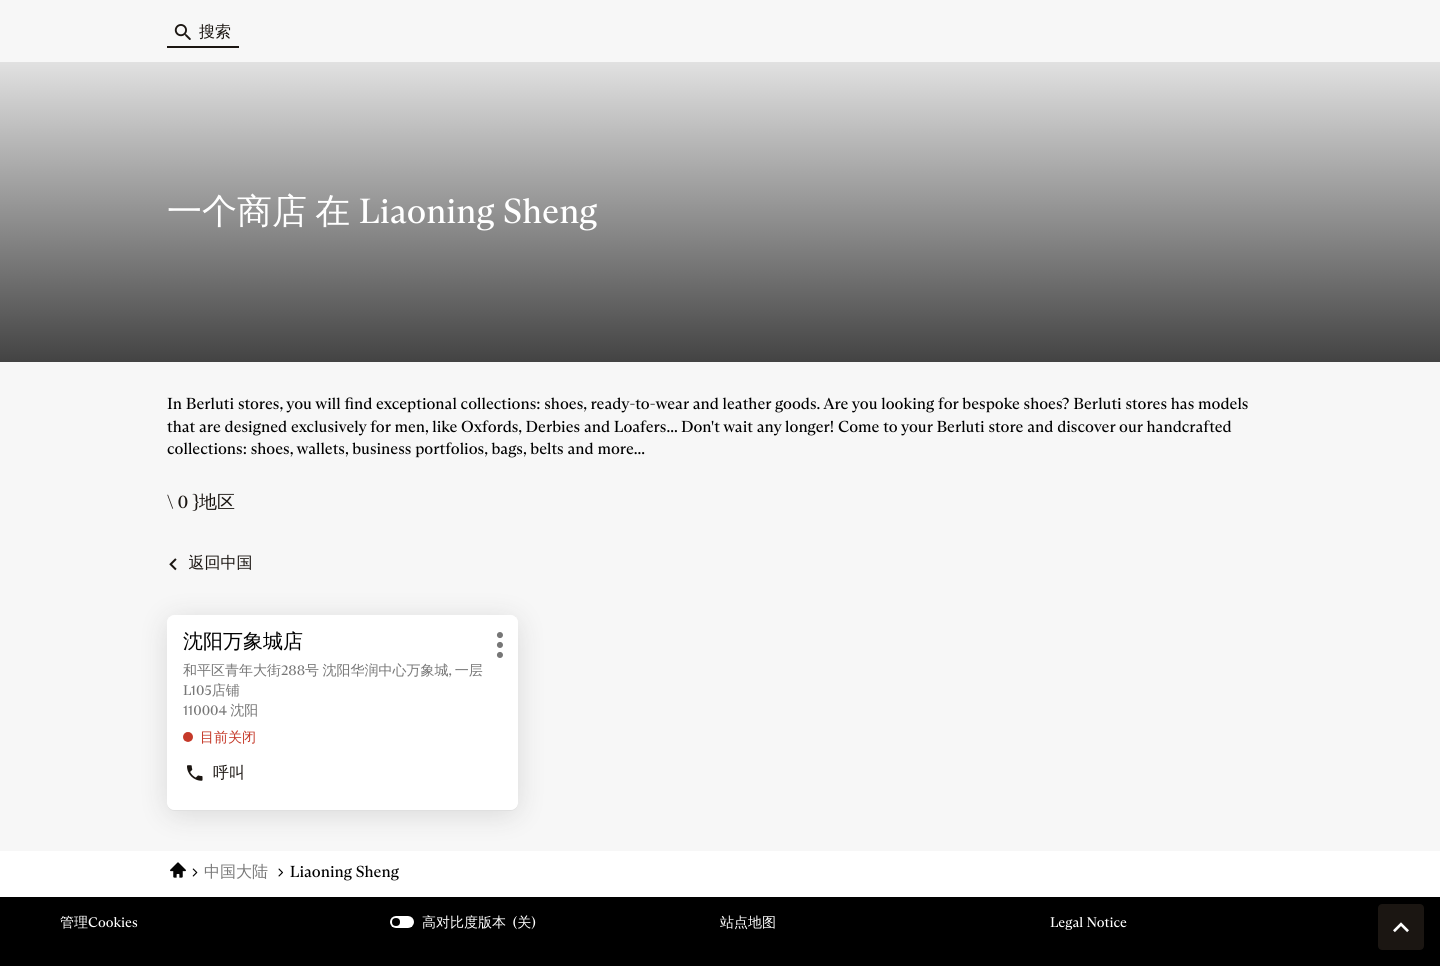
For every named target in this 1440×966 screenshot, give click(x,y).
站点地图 (748, 922)
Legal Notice (1088, 922)
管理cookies (99, 922)
